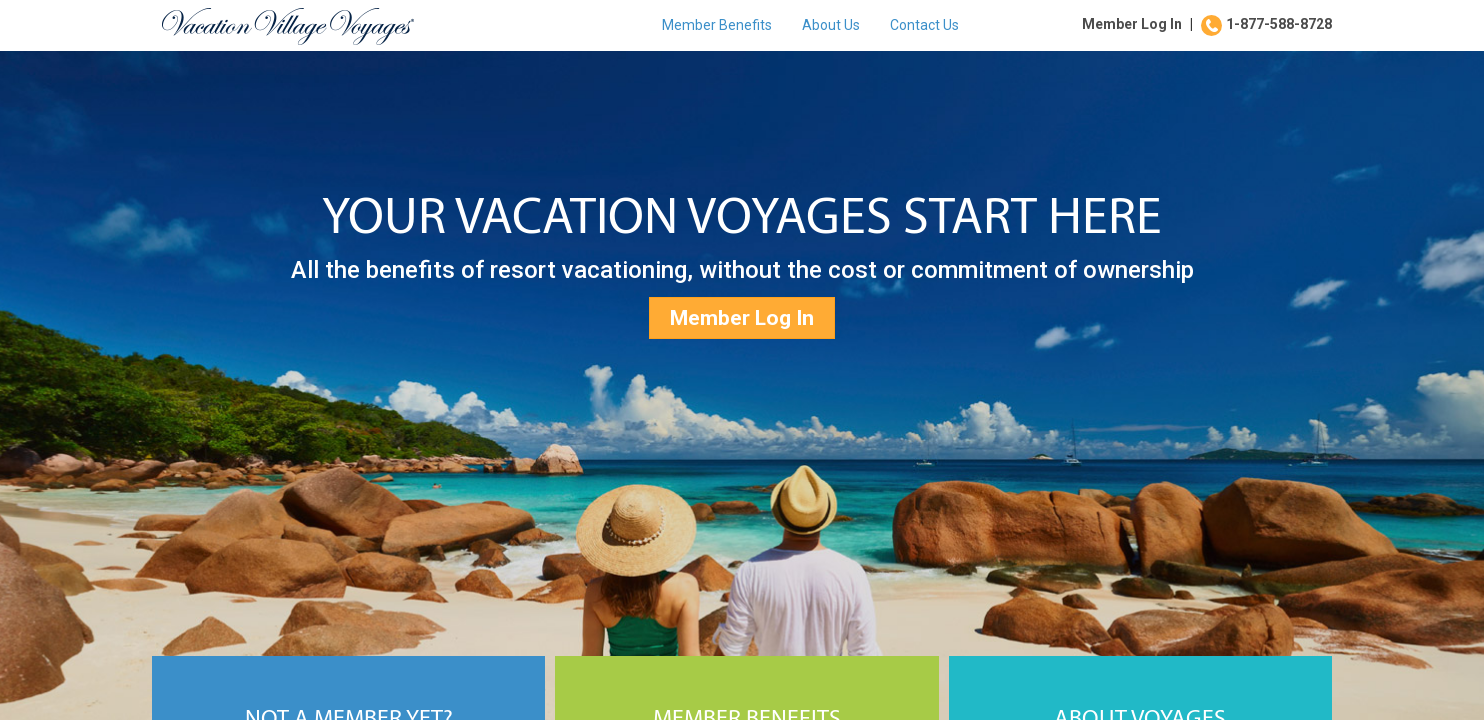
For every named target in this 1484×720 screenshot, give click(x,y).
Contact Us (924, 25)
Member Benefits (717, 25)
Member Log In (1132, 24)
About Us (831, 25)
